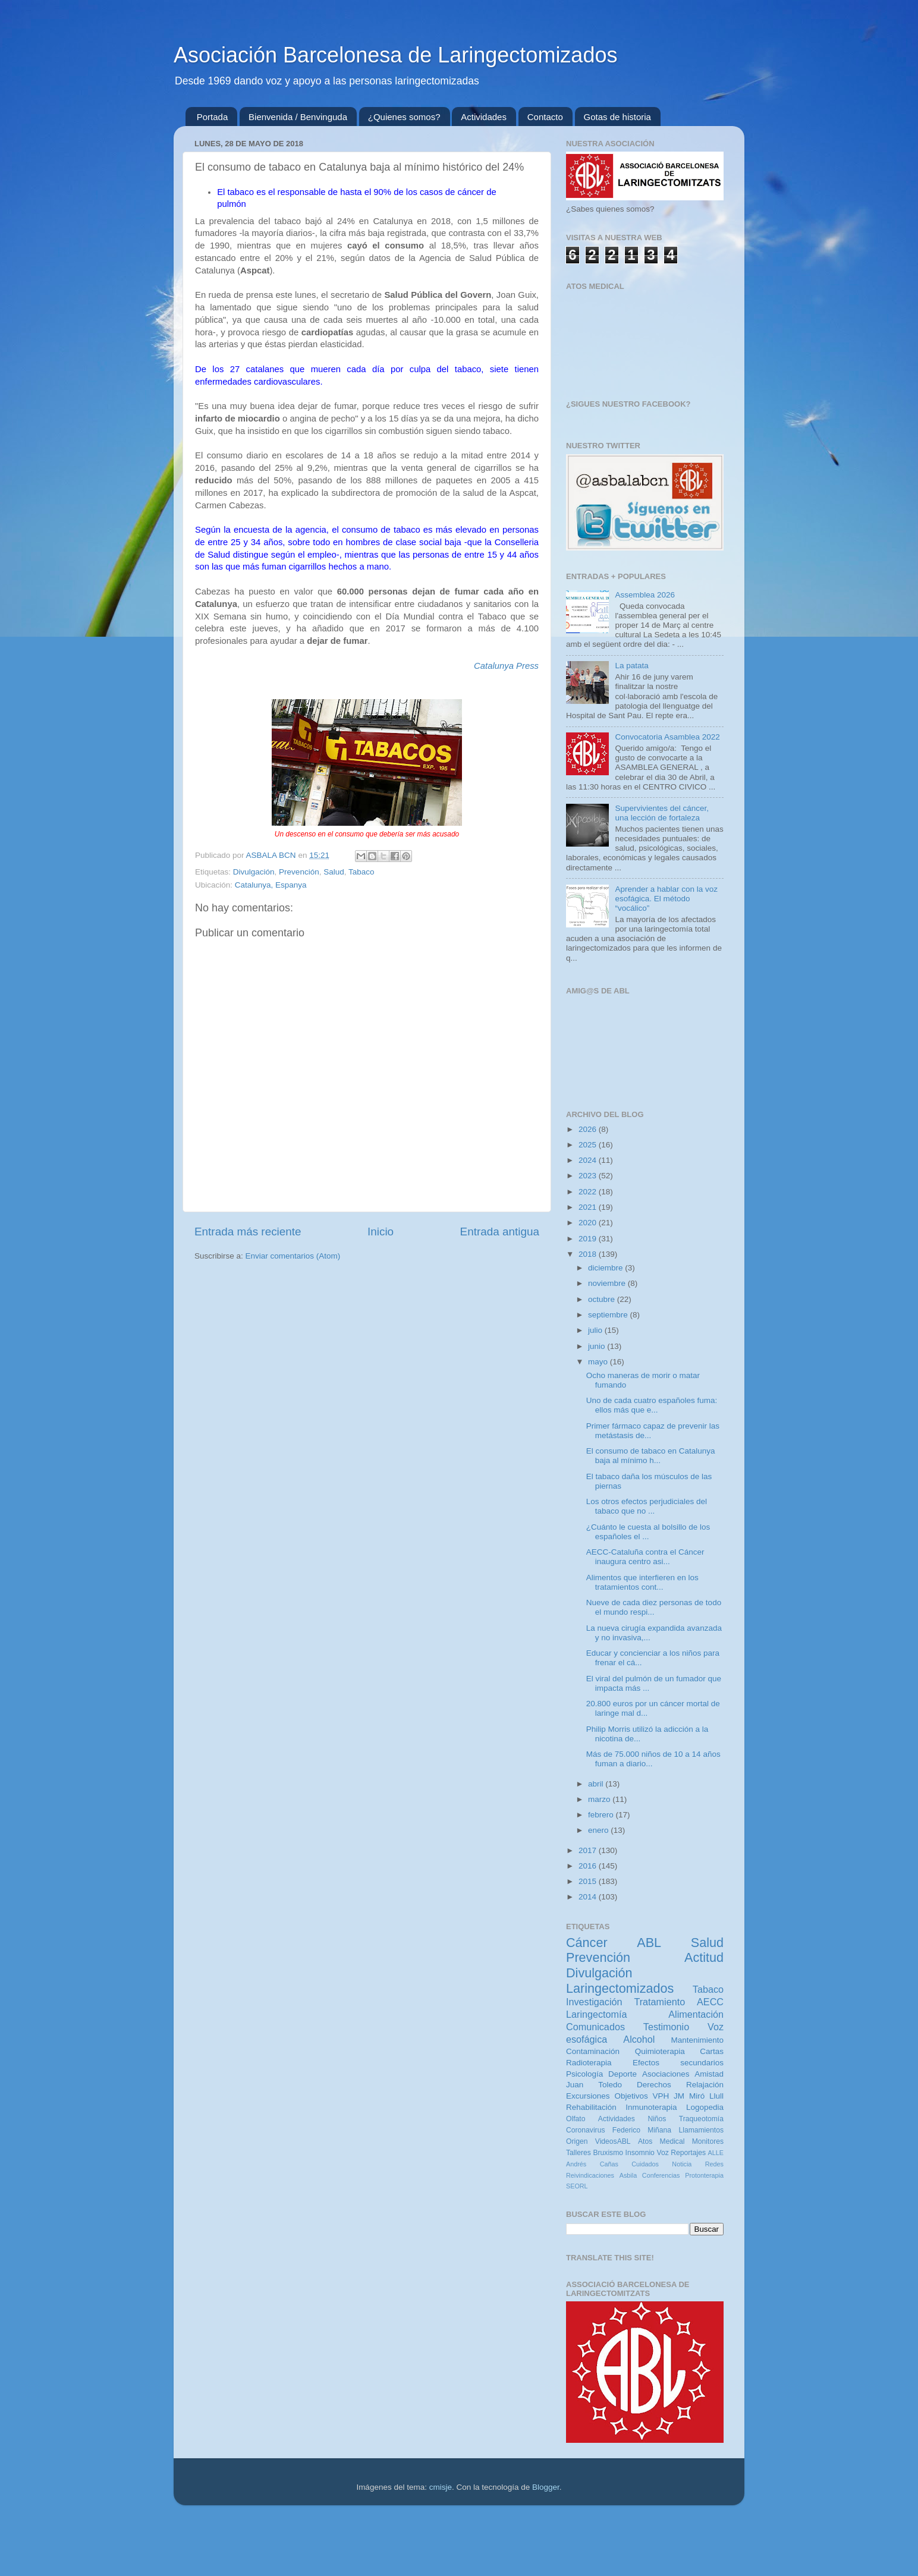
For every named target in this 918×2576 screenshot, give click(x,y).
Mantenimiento (697, 2040)
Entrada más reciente (247, 1231)
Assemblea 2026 (645, 594)
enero (599, 1830)
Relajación (705, 2084)
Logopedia (705, 2107)
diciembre (606, 1267)
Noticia (681, 2164)
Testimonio (666, 2026)
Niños (656, 2119)
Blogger (545, 2487)
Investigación (594, 2001)
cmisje (440, 2487)
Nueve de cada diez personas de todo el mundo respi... (653, 1607)
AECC (710, 2001)
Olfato (575, 2119)
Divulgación (254, 871)
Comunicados (595, 2026)
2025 (589, 1144)
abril (596, 1783)
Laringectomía (596, 2014)
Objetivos (630, 2095)
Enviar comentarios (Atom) (293, 1255)
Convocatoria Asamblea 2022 (667, 736)
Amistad (709, 2073)
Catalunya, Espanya (271, 884)
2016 (589, 1865)
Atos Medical (661, 2141)
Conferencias (661, 2175)
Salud (333, 871)
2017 (589, 1850)
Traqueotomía (701, 2119)
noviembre (608, 1283)
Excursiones (588, 2095)
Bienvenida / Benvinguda (298, 117)
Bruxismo (608, 2153)
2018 (589, 1254)
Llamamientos (701, 2130)
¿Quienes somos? (404, 117)
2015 (589, 1881)
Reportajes (688, 2153)
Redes (714, 2164)
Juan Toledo (594, 2084)
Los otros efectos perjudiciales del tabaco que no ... (646, 1506)
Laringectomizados (620, 1988)
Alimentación (696, 2014)
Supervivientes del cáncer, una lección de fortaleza (662, 813)
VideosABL (613, 2141)
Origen (576, 2141)
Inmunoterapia (651, 2107)
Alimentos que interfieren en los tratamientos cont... (642, 1582)
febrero (602, 1814)
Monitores (708, 2141)
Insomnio (640, 2153)
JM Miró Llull (699, 2095)
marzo (600, 1799)
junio (597, 1346)
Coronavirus (585, 2130)
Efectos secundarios (678, 2062)
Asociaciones (666, 2073)
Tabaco (361, 871)
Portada (212, 117)
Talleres (578, 2153)
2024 (589, 1160)
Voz (662, 2153)
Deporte (622, 2073)
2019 (589, 1238)
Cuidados (645, 2164)
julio (596, 1330)
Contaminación (593, 2051)
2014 (589, 1896)
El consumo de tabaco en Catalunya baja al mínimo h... (650, 1455)
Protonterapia (704, 2175)
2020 (589, 1222)
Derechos (654, 2084)
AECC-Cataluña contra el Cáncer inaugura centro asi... (645, 1557)
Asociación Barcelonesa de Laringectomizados (395, 55)
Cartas (712, 2051)
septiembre (609, 1314)
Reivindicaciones (590, 2175)
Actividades (484, 117)
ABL (649, 1942)
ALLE (716, 2152)
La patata (631, 665)
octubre (602, 1299)
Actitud (704, 1957)
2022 (589, 1191)
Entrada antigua (499, 1231)
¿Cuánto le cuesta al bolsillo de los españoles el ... (648, 1532)
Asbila (628, 2175)
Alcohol (639, 2039)
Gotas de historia (617, 117)
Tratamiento (659, 2001)
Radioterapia (589, 2062)
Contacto (545, 117)
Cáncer (587, 1942)
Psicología (584, 2073)
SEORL (577, 2186)
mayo (599, 1361)
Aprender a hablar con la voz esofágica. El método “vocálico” (666, 899)
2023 (589, 1175)
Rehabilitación (591, 2107)
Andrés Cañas (592, 2164)
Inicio (380, 1231)
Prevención (299, 871)
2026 (589, 1129)
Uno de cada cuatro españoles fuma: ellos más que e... (652, 1405)
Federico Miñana (641, 2130)
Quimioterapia (660, 2051)
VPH (660, 2095)
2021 (589, 1207)
